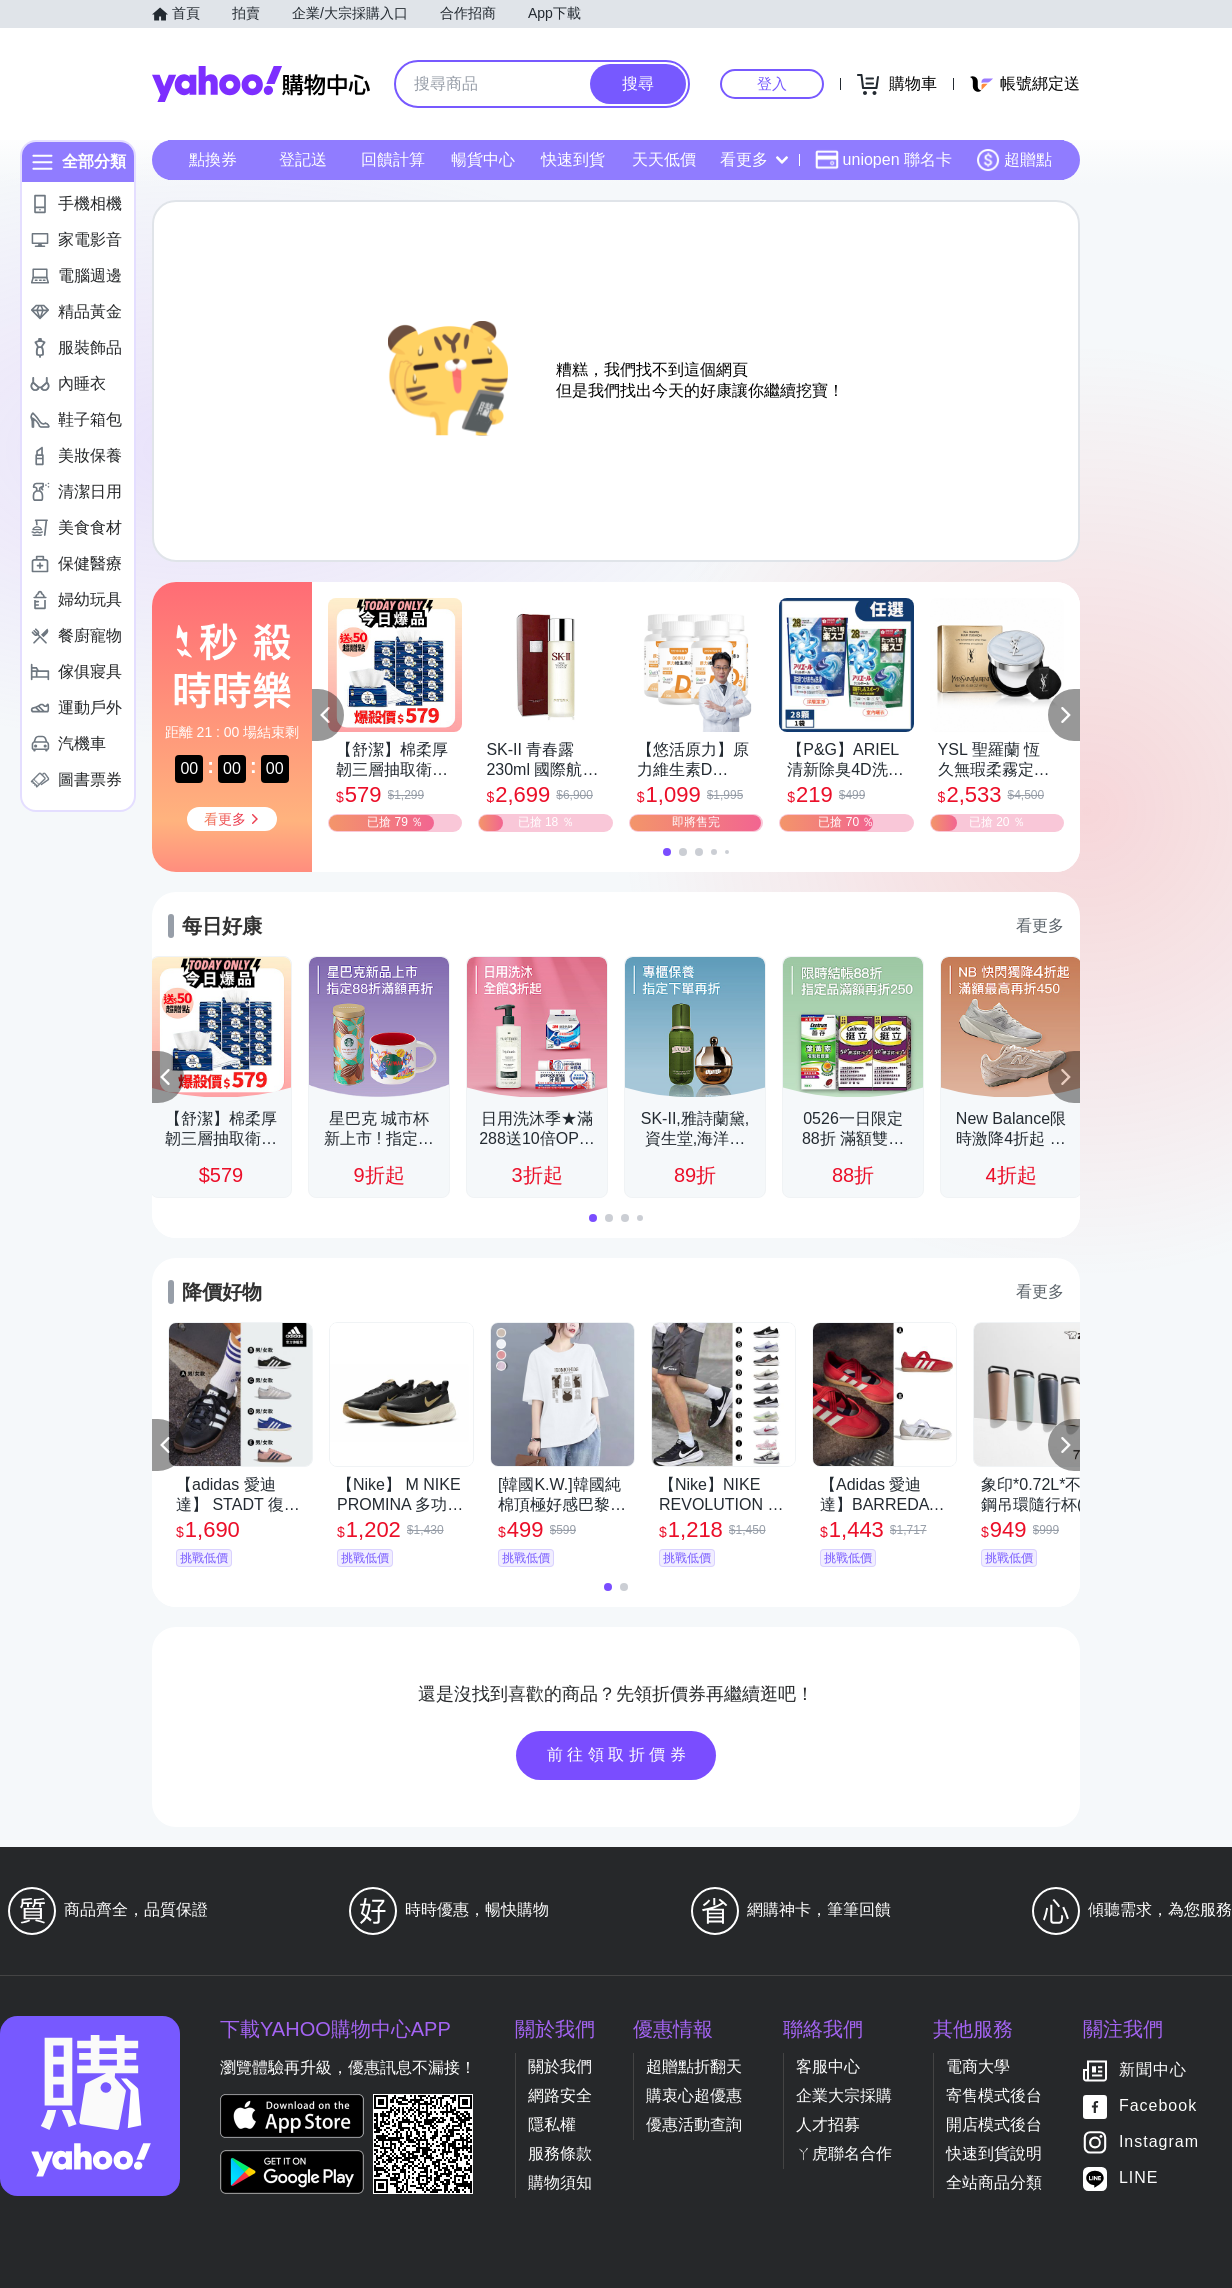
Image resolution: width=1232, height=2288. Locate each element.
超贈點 (1014, 160)
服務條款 (560, 2153)
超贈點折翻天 (694, 2066)
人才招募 (828, 2124)
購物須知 (560, 2182)
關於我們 (560, 2066)
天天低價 (664, 159)
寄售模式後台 (994, 2095)
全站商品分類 (994, 2182)
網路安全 (560, 2095)
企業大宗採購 (844, 2095)
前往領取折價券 (619, 1754)
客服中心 (828, 2066)
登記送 (303, 159)
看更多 (754, 159)
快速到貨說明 (994, 2153)
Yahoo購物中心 (261, 84)
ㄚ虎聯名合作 (844, 2153)
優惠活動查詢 (694, 2124)
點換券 (213, 159)
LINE (1139, 2178)
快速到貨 (573, 159)
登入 (772, 83)
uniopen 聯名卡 (883, 160)
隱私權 (552, 2124)
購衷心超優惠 (694, 2095)
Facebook (1158, 2106)
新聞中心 (1153, 2070)
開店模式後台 (994, 2124)
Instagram (1159, 2142)
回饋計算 (393, 159)
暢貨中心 (483, 159)
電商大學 (978, 2066)
